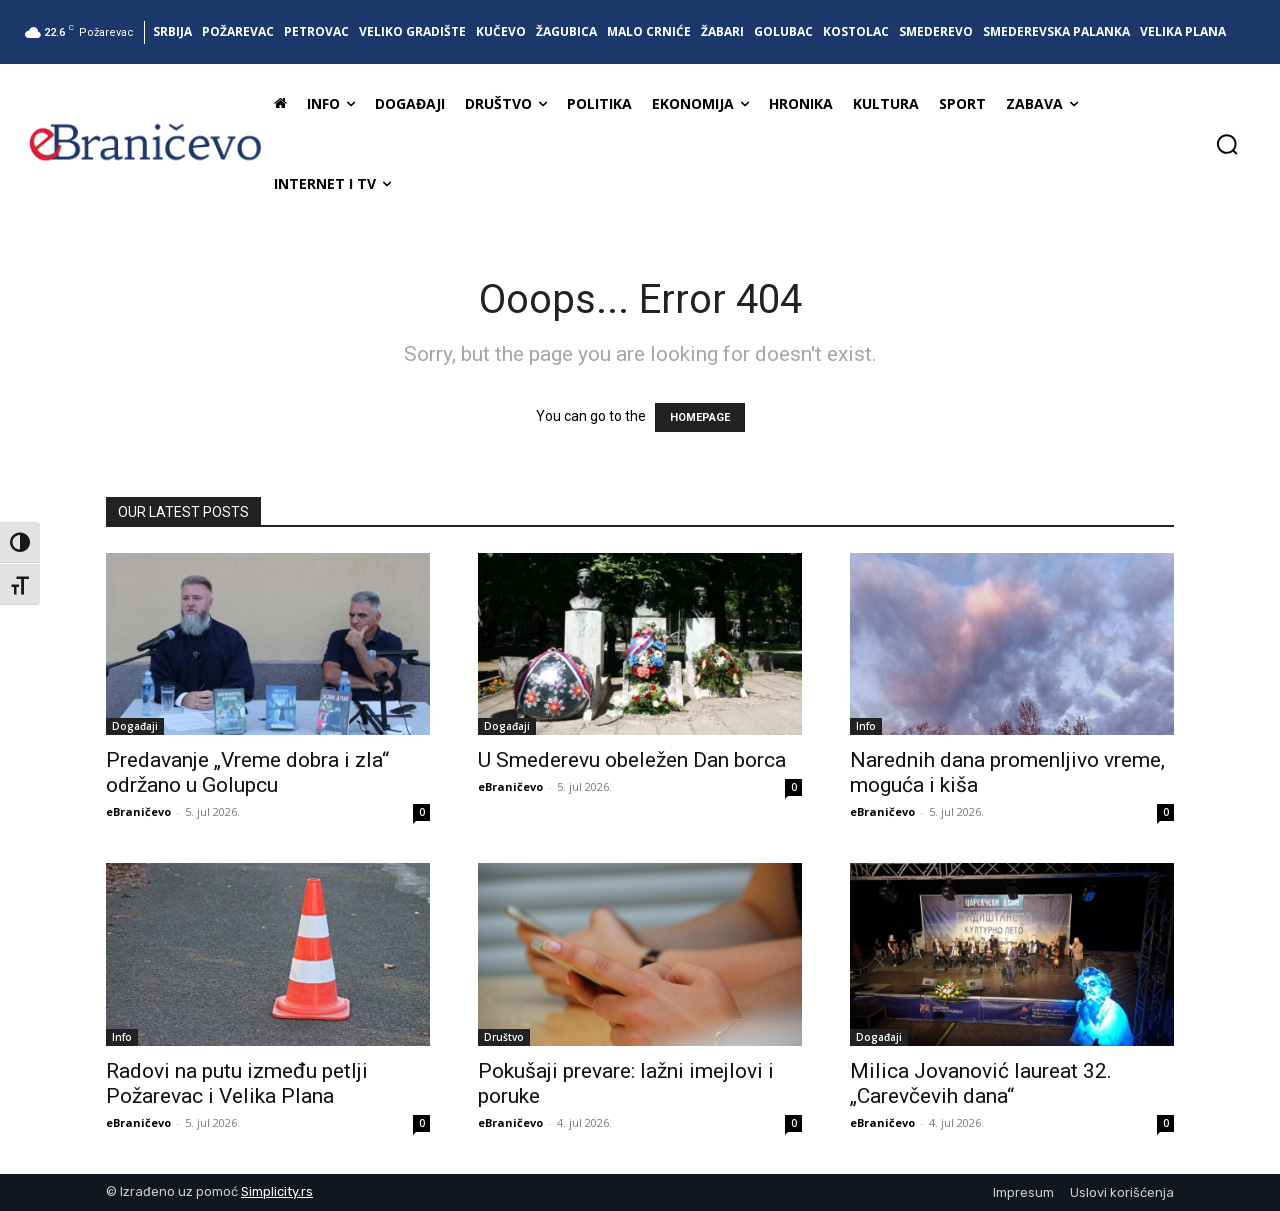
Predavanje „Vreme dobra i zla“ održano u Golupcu (247, 772)
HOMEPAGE (700, 417)
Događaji (135, 726)
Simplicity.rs (277, 1191)
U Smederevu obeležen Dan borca (632, 760)
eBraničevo (138, 811)
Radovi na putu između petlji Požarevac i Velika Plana (237, 1083)
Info (866, 726)
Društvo (504, 1037)
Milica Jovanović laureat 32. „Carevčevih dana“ (981, 1083)
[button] (1227, 144)
